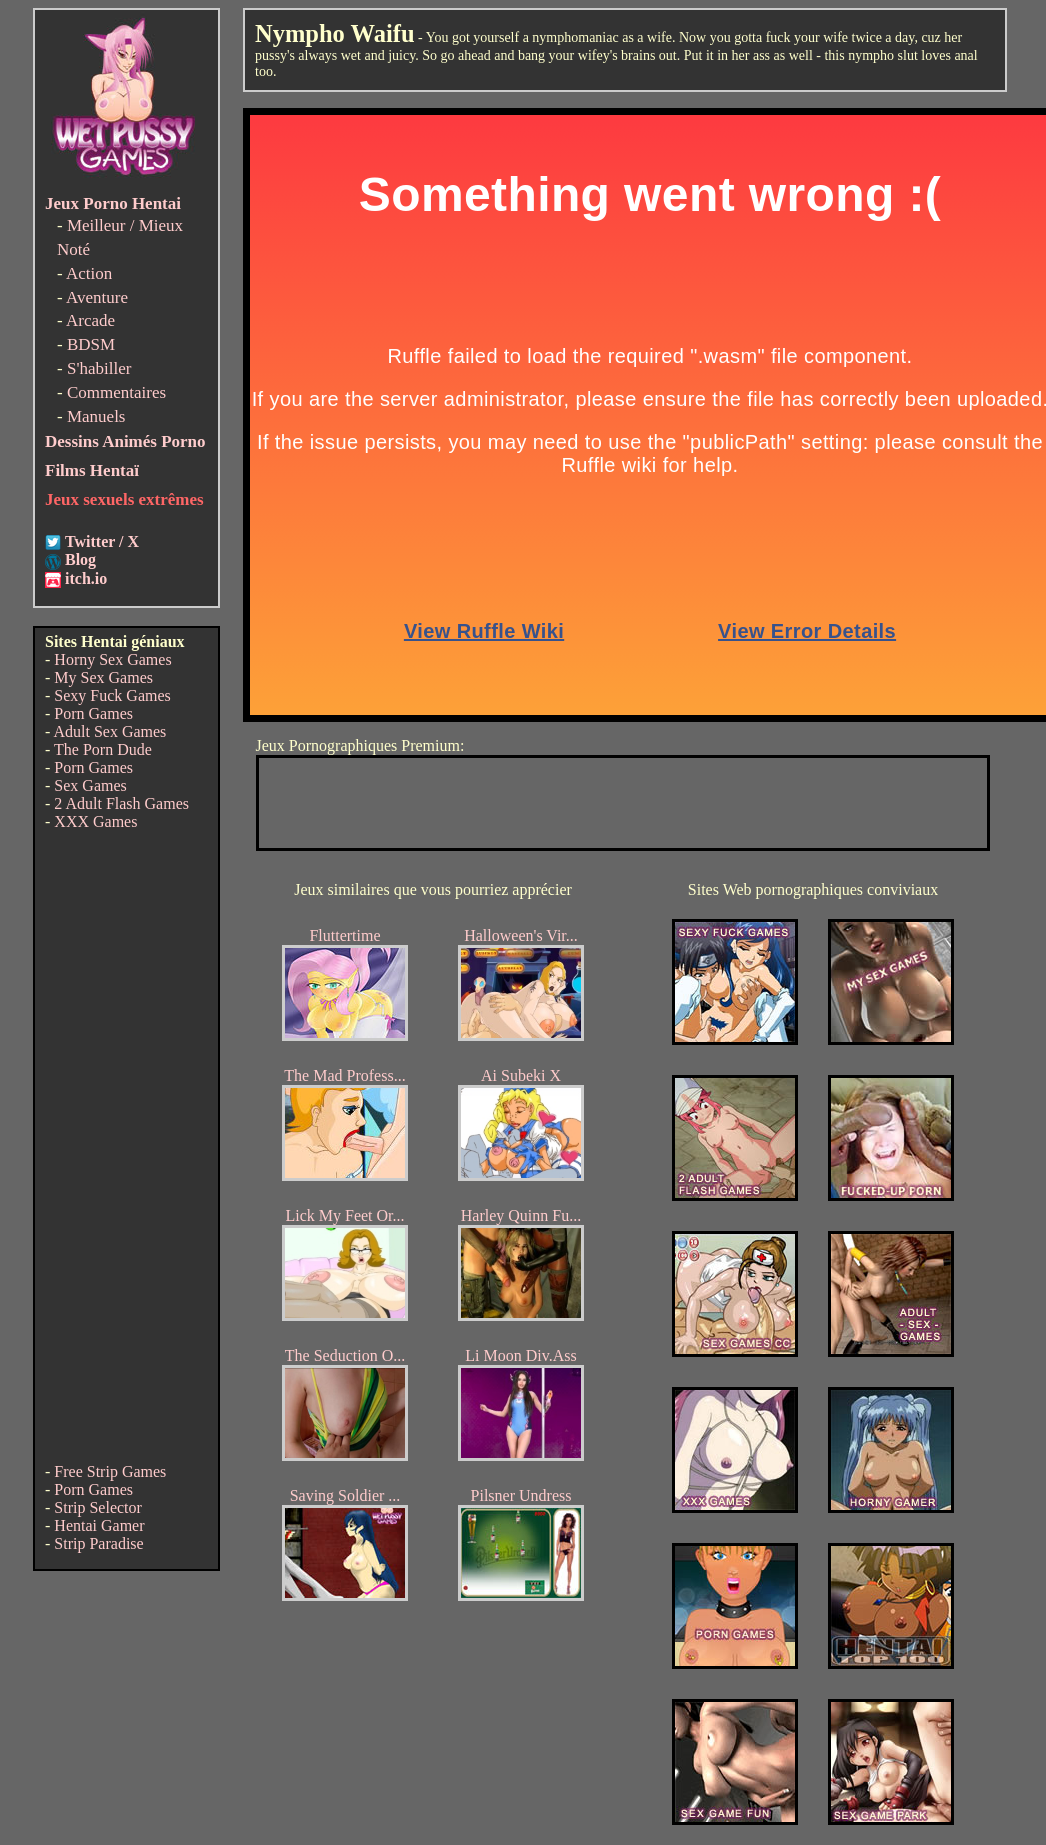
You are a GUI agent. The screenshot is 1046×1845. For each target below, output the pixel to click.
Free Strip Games (110, 1471)
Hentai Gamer (99, 1525)
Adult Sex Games (109, 731)
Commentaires (116, 392)
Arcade (90, 320)
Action (89, 273)
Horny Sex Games (112, 659)
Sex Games (90, 785)
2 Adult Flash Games (121, 803)
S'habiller (99, 368)
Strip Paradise (98, 1543)
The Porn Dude (103, 749)
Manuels (96, 416)
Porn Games (93, 713)
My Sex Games (103, 677)
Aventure (97, 297)
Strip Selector (98, 1507)
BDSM (91, 344)
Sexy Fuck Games (112, 695)
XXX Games (95, 821)
